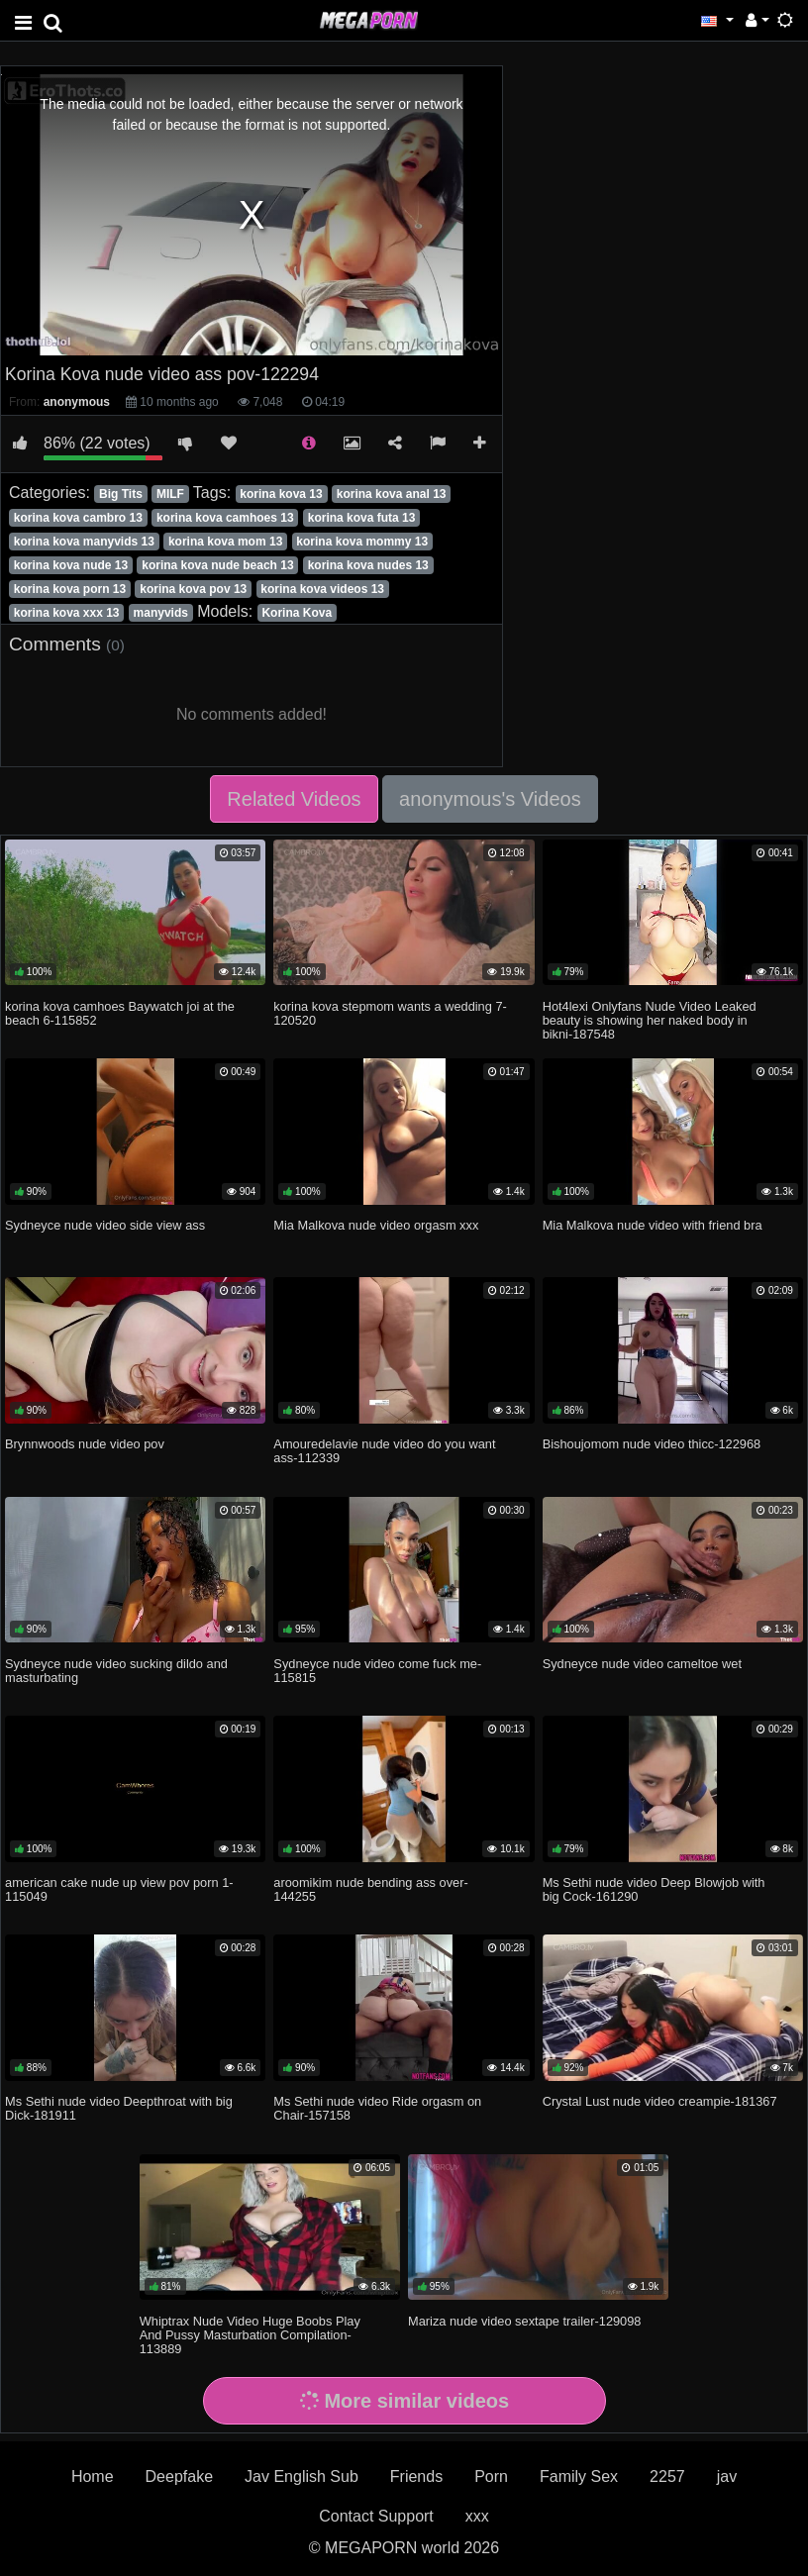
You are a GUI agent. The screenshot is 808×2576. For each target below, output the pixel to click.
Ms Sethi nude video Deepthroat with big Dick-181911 (119, 2108)
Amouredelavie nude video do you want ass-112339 (384, 1451)
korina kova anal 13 (392, 494)
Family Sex (579, 2476)
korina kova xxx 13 (67, 613)
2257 (667, 2476)
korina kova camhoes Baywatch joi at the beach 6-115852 (120, 1013)
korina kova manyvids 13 (84, 541)
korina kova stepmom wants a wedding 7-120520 (389, 1013)
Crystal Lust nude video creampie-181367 (660, 2101)
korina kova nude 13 (71, 565)
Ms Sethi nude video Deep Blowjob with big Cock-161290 (654, 1889)
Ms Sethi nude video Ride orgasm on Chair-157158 (377, 2108)
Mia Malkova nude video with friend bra (652, 1225)
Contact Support (376, 2516)
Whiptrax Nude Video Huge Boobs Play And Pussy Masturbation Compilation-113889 (250, 2335)
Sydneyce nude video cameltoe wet (642, 1663)
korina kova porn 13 (70, 589)
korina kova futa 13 (362, 518)
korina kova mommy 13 (362, 541)
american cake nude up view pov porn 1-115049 (119, 1889)
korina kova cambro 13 (78, 518)
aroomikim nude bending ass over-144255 (370, 1889)
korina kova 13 (281, 494)
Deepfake (180, 2476)
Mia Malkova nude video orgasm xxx (375, 1225)
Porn (491, 2476)
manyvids (161, 613)
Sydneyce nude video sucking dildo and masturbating (116, 1670)
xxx (477, 2516)
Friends (416, 2476)
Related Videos (293, 799)
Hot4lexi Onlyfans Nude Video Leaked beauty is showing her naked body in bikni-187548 (650, 1020)
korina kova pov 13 (193, 589)
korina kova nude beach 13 (217, 565)
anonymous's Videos (490, 799)
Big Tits (121, 494)
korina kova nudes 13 (368, 565)
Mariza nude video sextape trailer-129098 (524, 2321)
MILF (170, 494)
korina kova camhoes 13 (225, 518)
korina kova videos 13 (322, 589)
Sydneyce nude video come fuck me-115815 (377, 1670)
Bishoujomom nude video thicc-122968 (652, 1444)
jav (727, 2476)
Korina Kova (296, 613)
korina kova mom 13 (225, 541)
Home (92, 2476)
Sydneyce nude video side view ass (105, 1225)
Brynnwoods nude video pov (84, 1444)
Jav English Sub (301, 2476)
